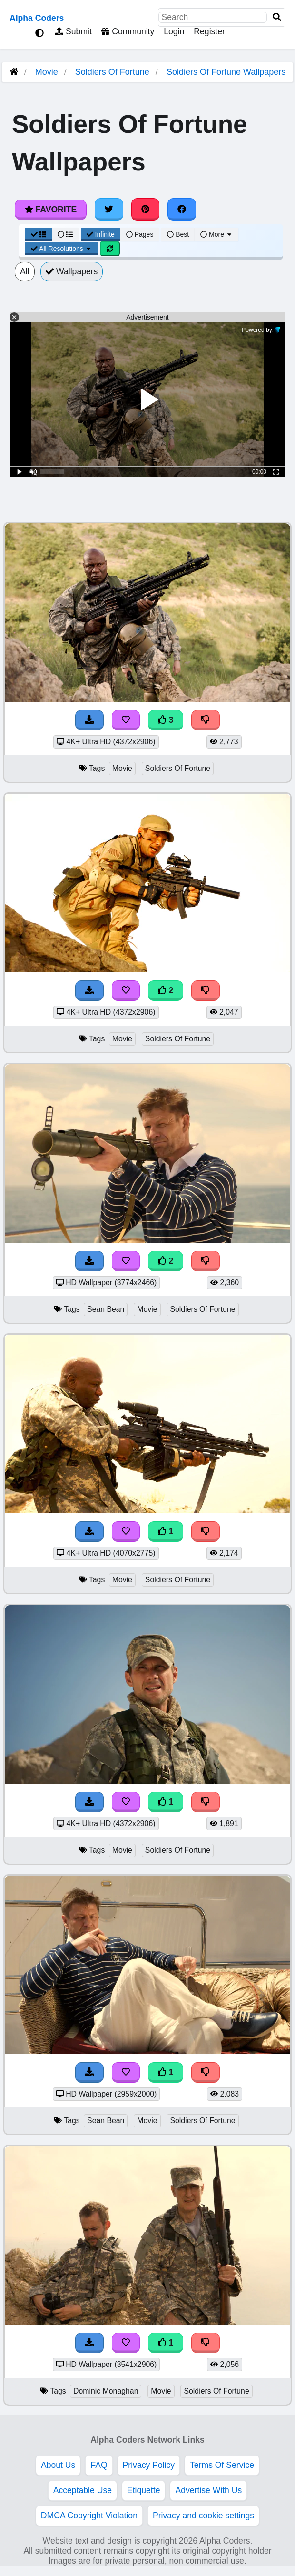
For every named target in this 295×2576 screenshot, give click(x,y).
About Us (58, 2465)
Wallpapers (72, 271)
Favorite (51, 209)
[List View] (65, 234)
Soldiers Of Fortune (112, 72)
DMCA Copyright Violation (89, 2515)
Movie (46, 72)
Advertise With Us (208, 2490)
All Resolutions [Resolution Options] (61, 248)
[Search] (277, 17)
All (25, 271)
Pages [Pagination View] (140, 234)
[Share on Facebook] (181, 209)
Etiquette (143, 2490)
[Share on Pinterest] (145, 209)
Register (209, 31)
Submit (73, 31)
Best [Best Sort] (178, 234)
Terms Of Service (222, 2465)
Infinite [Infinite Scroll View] (101, 234)
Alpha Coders (37, 18)
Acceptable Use (82, 2490)
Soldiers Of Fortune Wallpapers (226, 72)
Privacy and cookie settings (203, 2515)
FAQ (98, 2465)
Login (174, 31)
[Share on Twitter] (109, 209)
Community (127, 31)
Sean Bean (105, 1309)
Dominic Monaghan (105, 2391)
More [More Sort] (216, 234)
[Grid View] (38, 234)
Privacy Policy (149, 2465)
